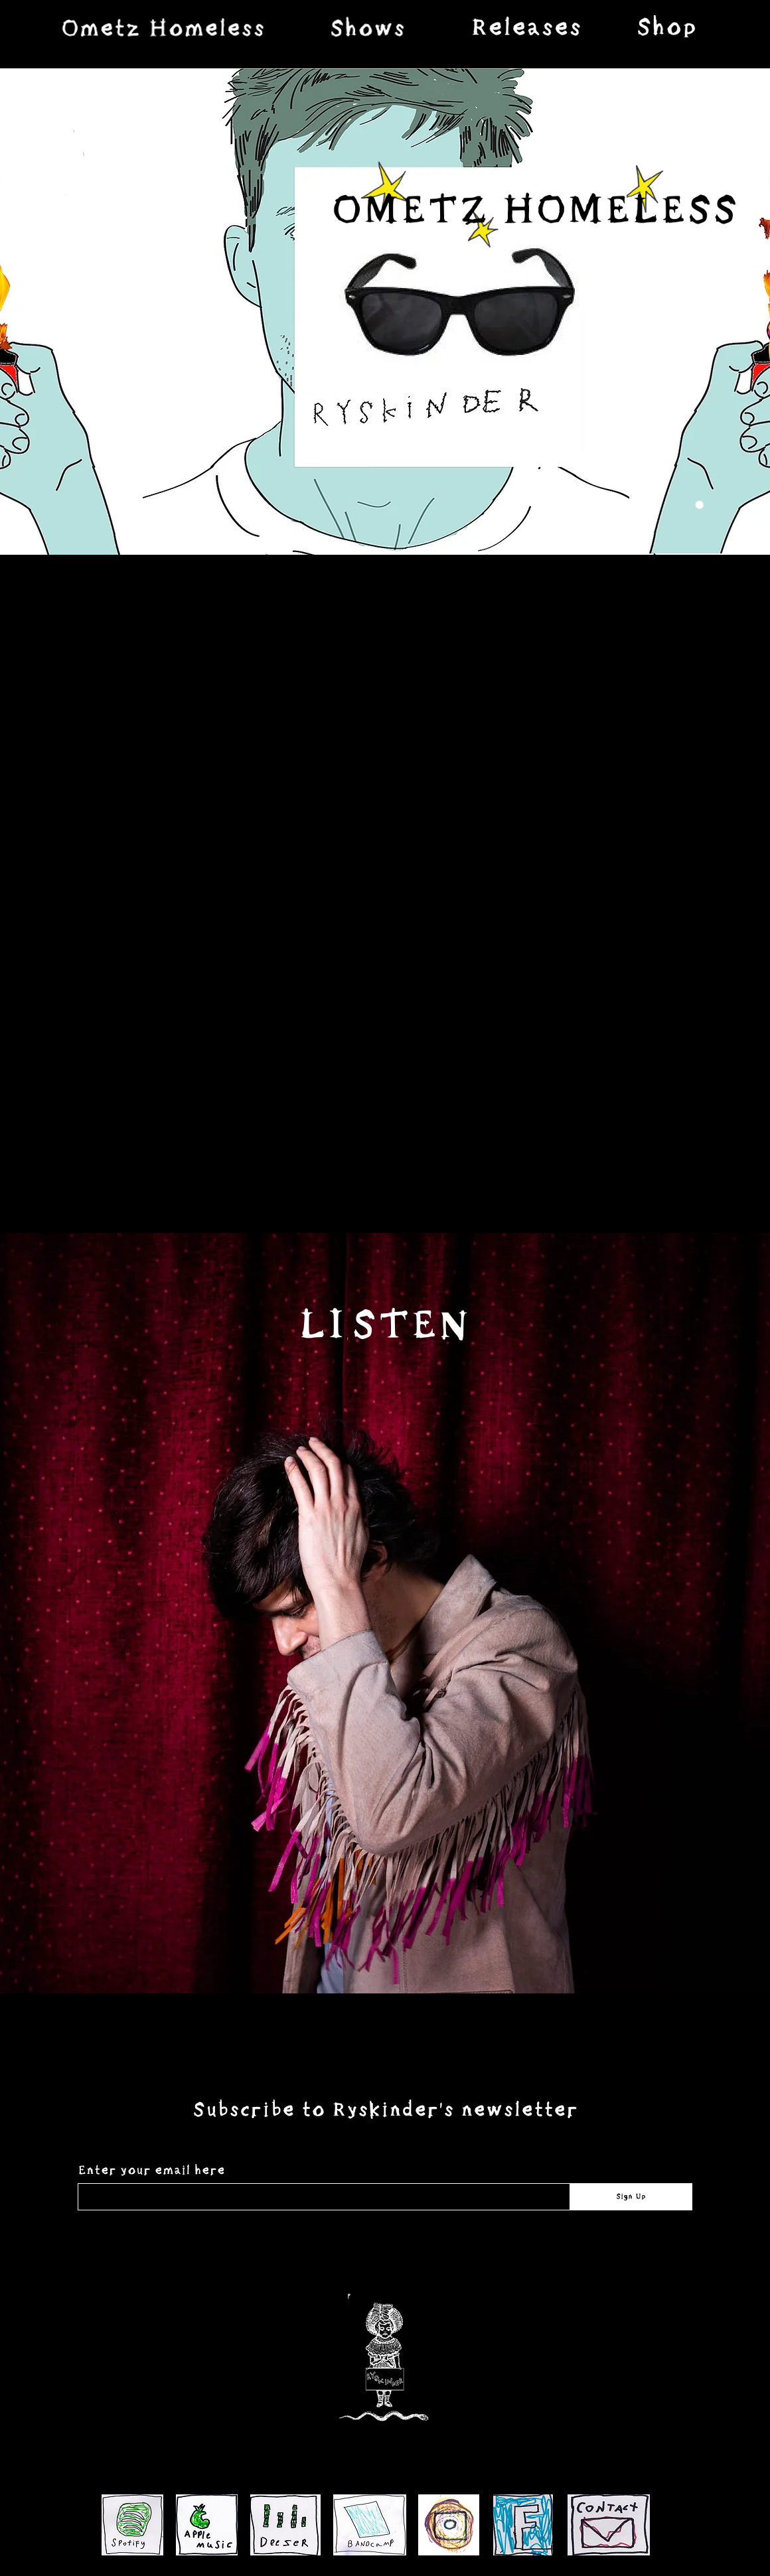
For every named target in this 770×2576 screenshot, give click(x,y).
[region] (162, 28)
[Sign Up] (631, 2196)
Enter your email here (151, 2170)
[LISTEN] (384, 1325)
